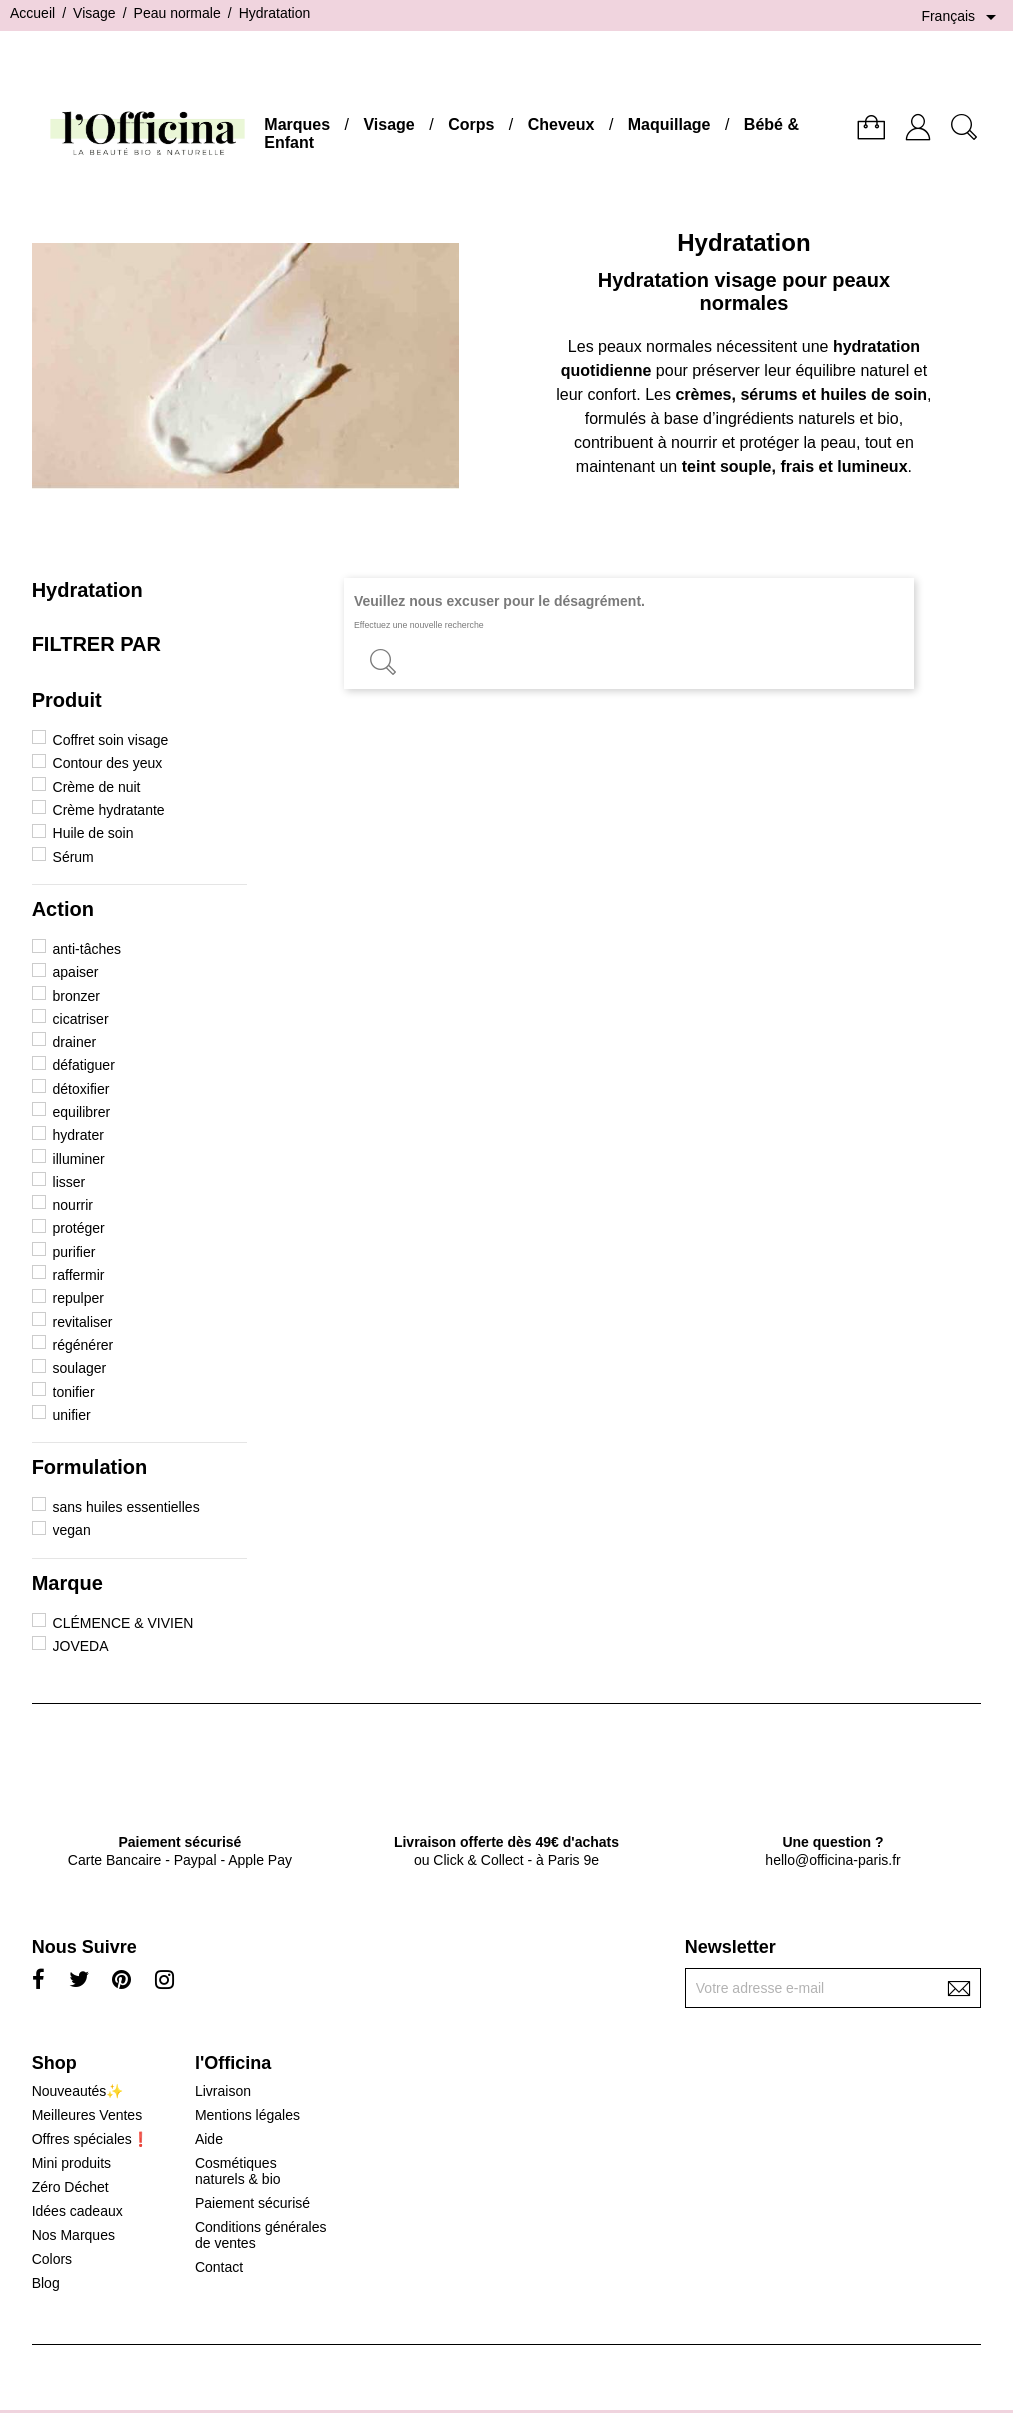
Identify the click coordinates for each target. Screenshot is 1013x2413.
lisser (69, 1182)
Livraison (223, 2091)
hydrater (78, 1135)
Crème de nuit (97, 787)
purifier (74, 1252)
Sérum (73, 857)
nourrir (73, 1205)
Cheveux (561, 124)
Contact (219, 2267)
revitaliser (83, 1322)
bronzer (76, 996)
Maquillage (669, 124)
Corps (471, 124)
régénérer (83, 1345)
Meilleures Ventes (87, 2115)
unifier (72, 1415)
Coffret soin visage (111, 740)
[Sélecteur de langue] (962, 17)
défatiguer (84, 1065)
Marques (297, 124)
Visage (388, 124)
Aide (209, 2139)
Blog (46, 2283)
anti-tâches (87, 949)
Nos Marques (73, 2235)
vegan (72, 1530)
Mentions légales (247, 2115)
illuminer (79, 1159)
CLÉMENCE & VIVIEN (123, 1623)
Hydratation (87, 590)
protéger (79, 1228)
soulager (80, 1368)
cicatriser (81, 1019)
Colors (52, 2259)
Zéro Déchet (70, 2187)
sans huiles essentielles (126, 1507)
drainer (75, 1042)
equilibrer (82, 1112)
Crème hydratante (109, 810)
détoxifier (81, 1089)
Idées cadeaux (77, 2211)
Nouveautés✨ (78, 2091)
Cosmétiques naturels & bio (238, 2171)
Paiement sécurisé (252, 2203)
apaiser (76, 972)
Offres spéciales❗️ (90, 2139)
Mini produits (71, 2163)
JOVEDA (81, 1646)
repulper (78, 1298)
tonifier (74, 1392)
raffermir (79, 1275)
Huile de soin (93, 833)
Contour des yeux (108, 763)
